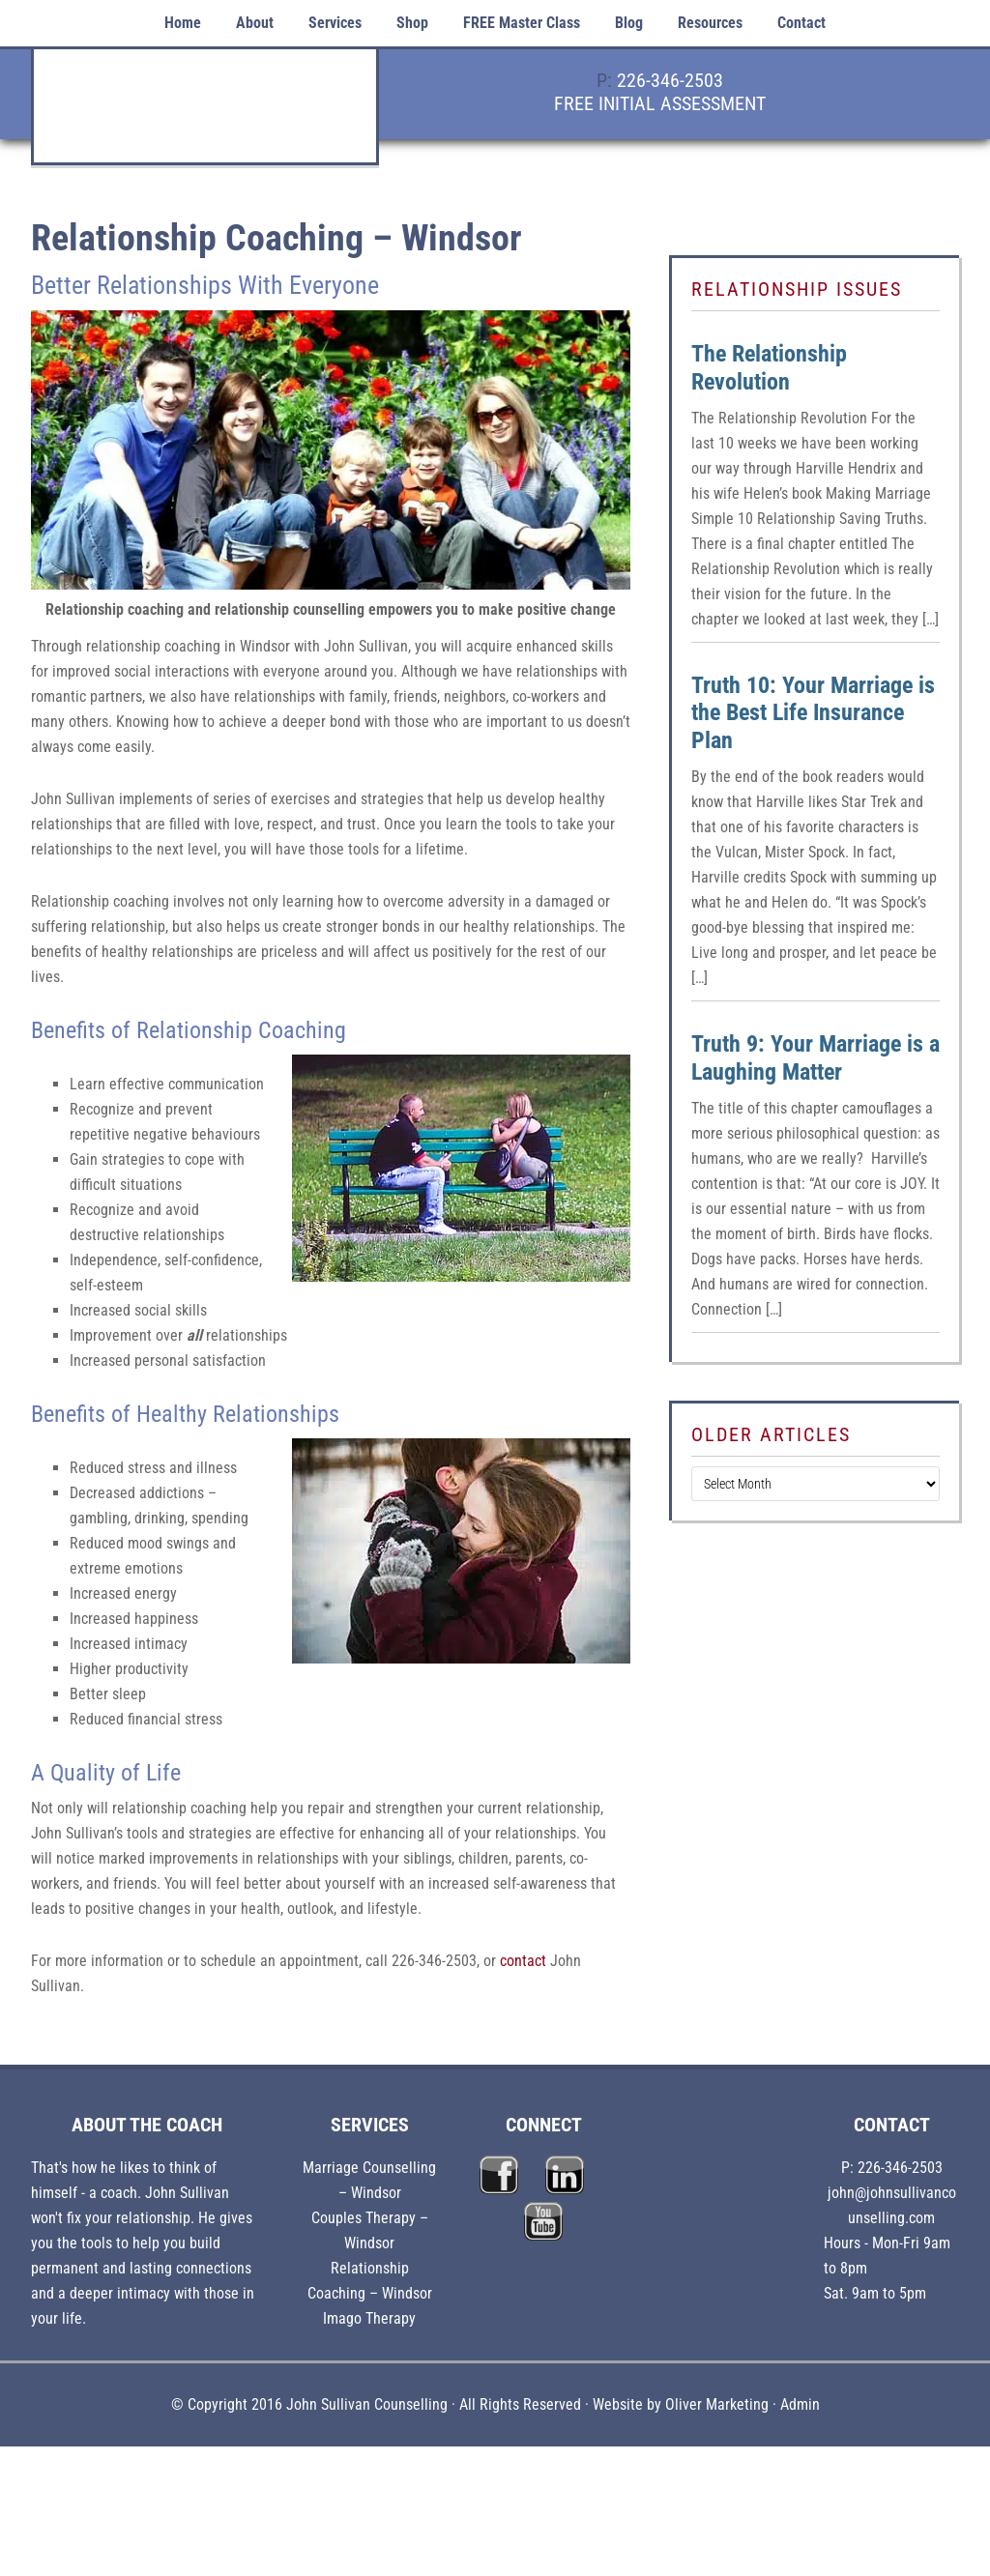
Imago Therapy (369, 2318)
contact (523, 1961)
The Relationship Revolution (769, 367)
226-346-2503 (670, 80)
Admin (800, 2404)
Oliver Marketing (717, 2404)
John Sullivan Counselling (205, 117)
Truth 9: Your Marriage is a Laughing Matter (815, 1057)
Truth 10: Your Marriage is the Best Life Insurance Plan (813, 713)
